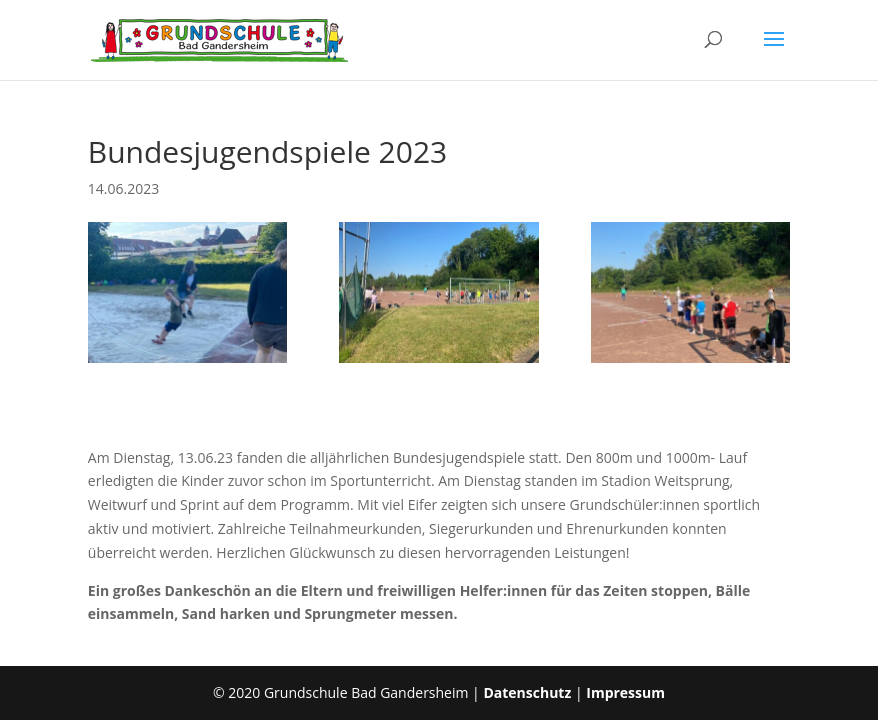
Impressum (625, 692)
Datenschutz (527, 692)
